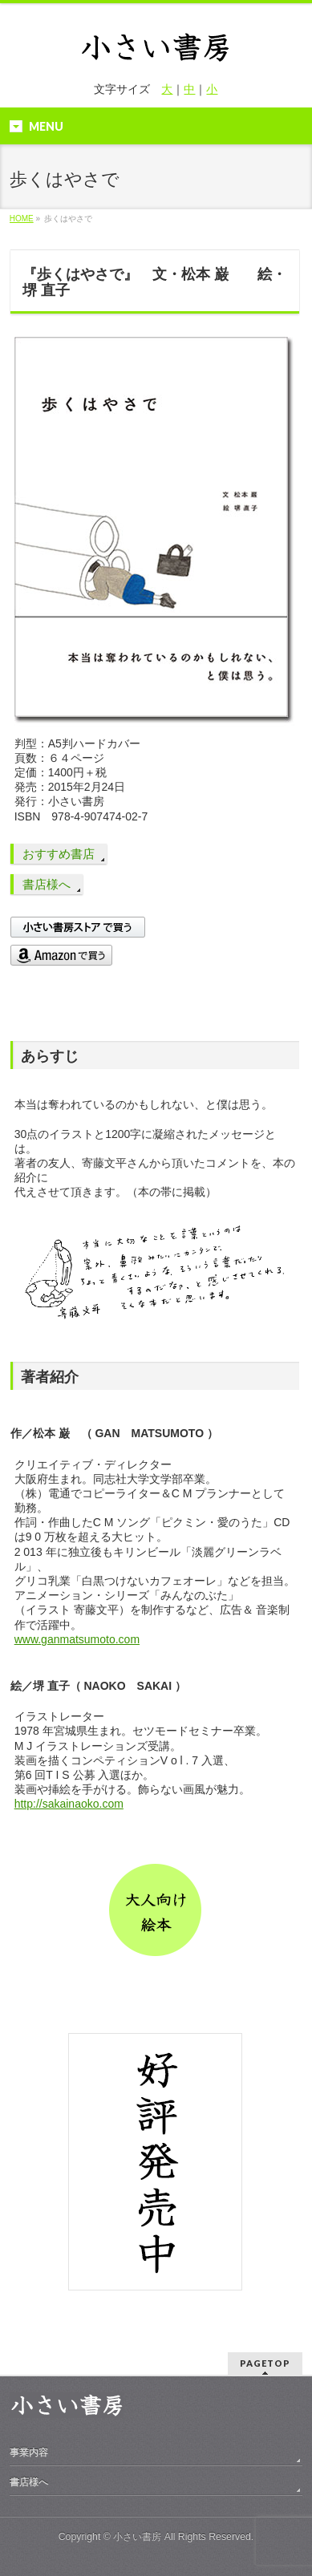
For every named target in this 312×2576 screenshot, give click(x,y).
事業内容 (29, 2452)
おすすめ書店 (58, 854)
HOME (22, 218)
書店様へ (46, 884)
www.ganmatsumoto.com (77, 1639)
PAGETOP (265, 2363)
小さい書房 (137, 2536)
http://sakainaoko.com (69, 1803)
